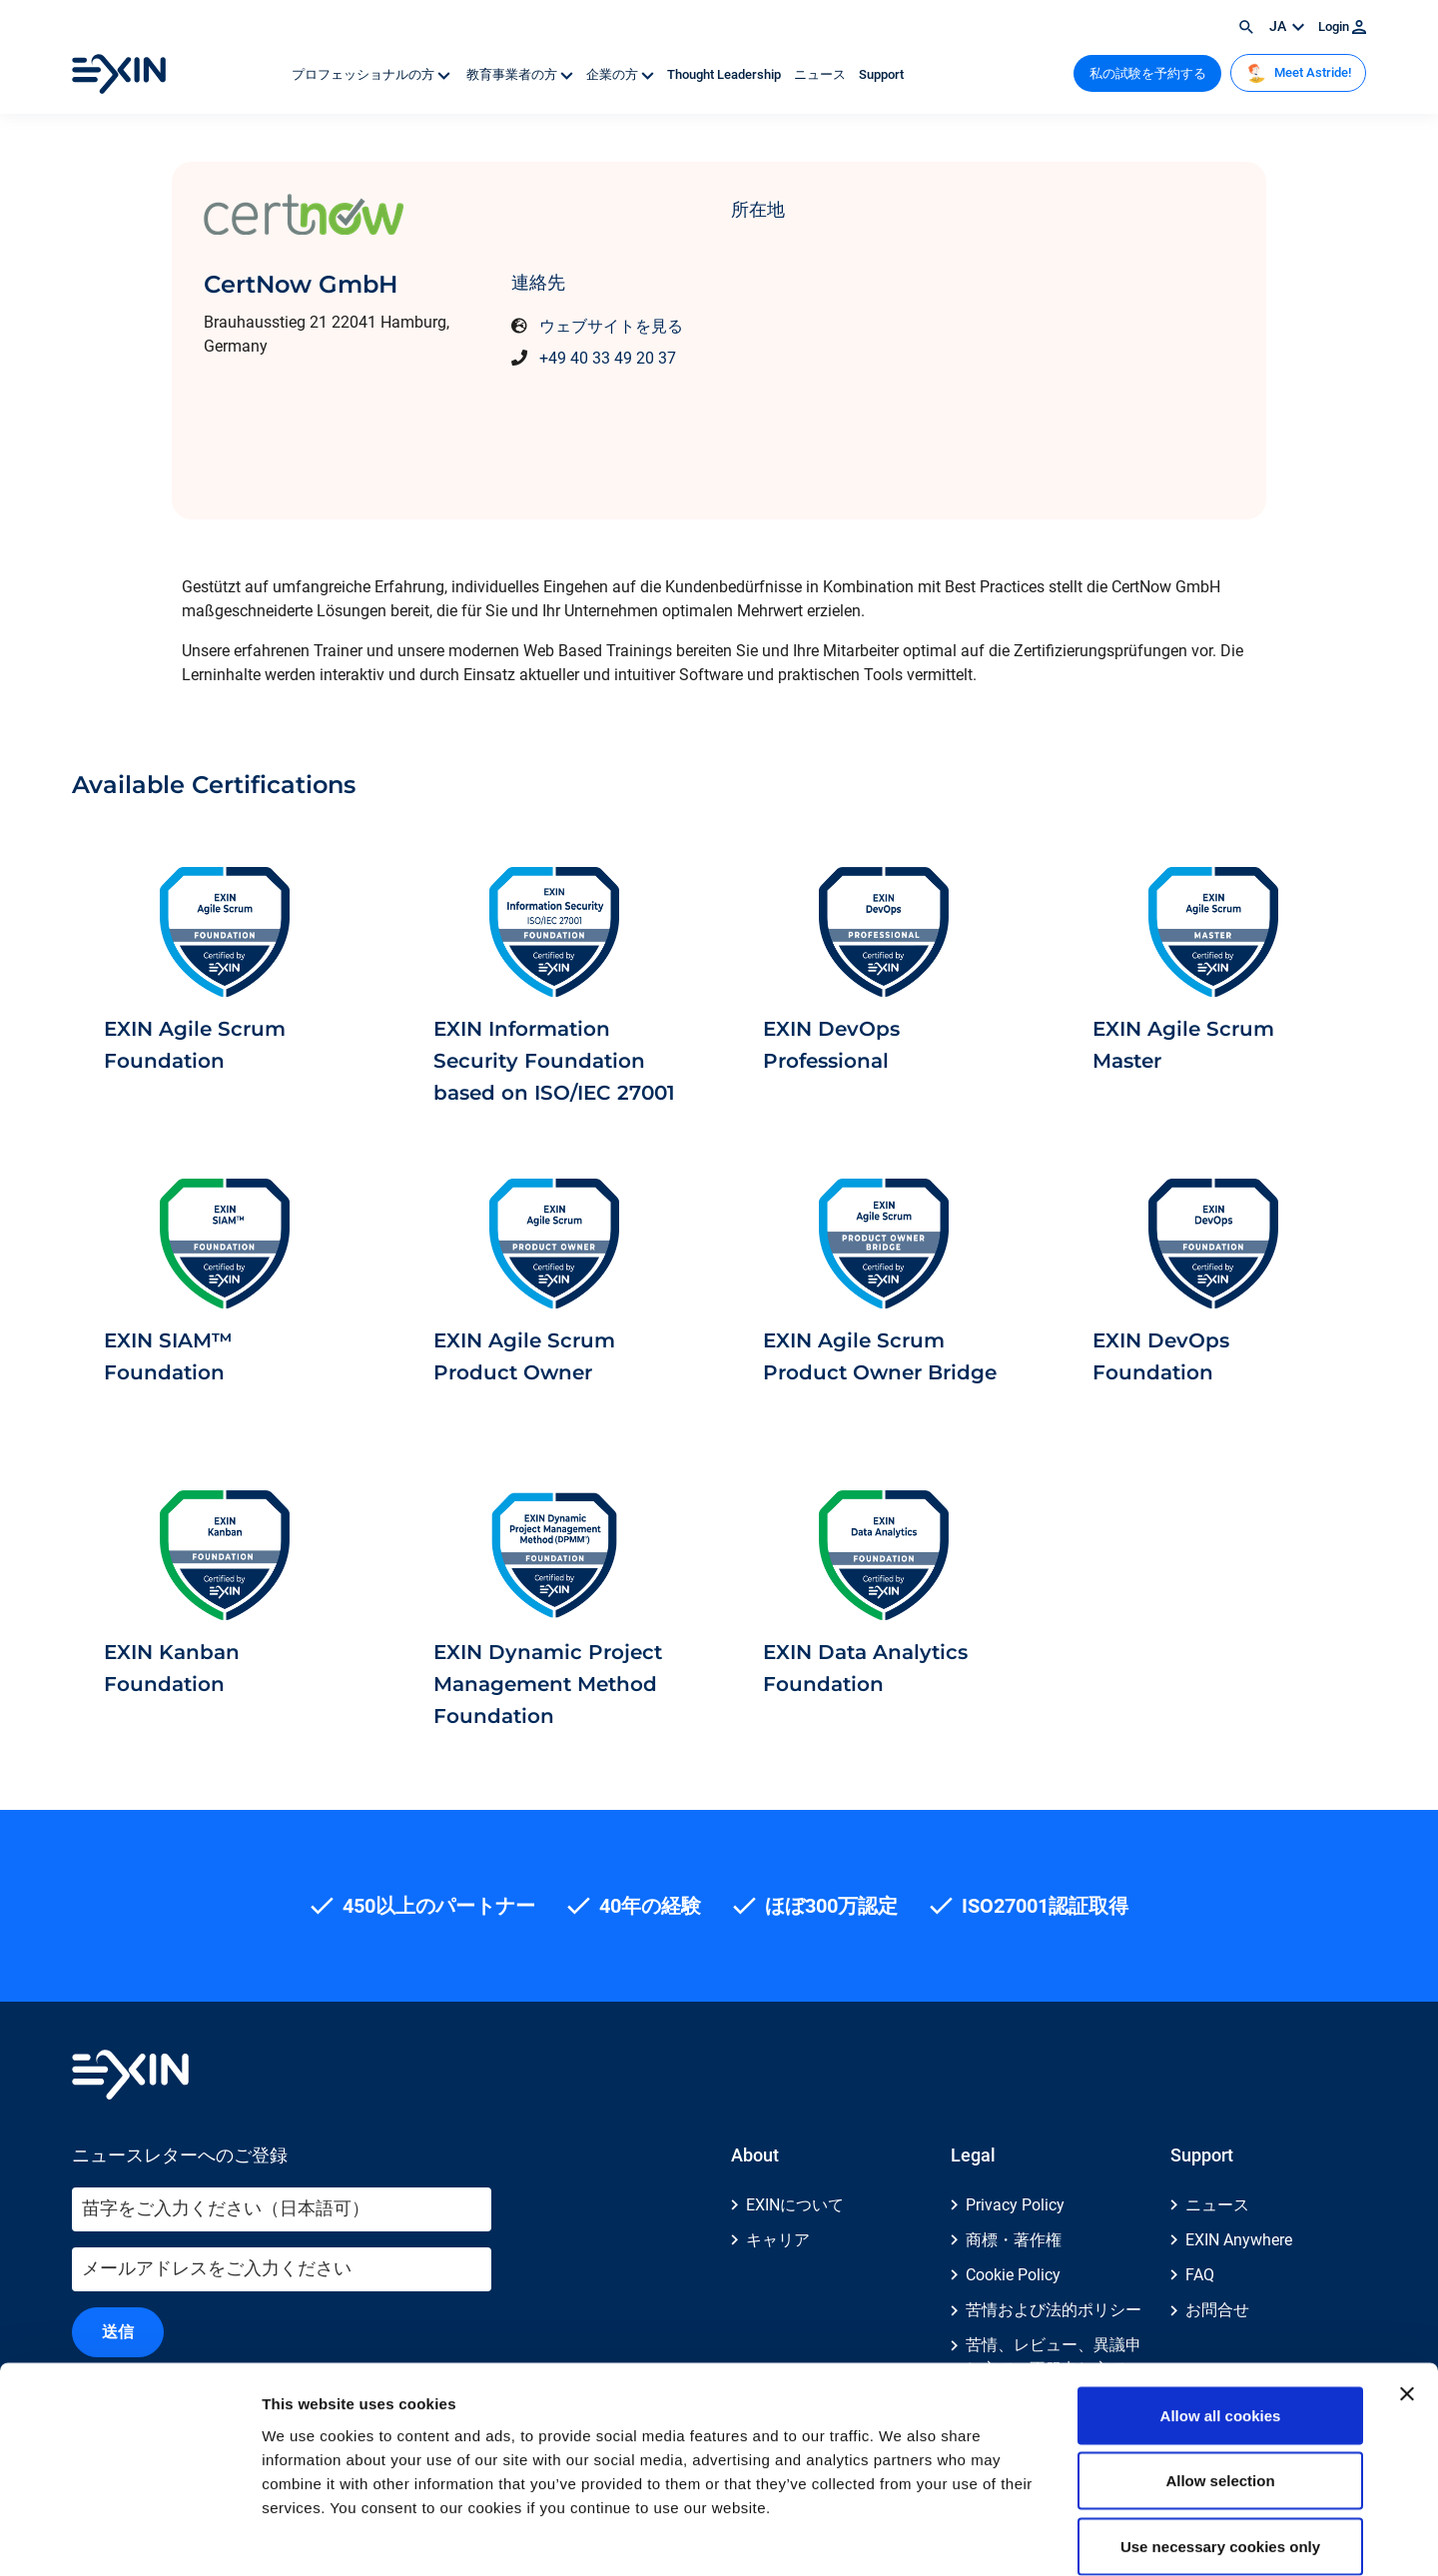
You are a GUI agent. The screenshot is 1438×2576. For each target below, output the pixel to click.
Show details (1048, 2536)
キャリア (778, 2239)
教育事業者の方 (519, 74)
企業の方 (621, 74)
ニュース (821, 74)
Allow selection (1219, 2379)
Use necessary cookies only (1220, 2444)
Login (1342, 26)
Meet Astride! (1298, 73)
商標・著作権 (1014, 2239)
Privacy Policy (1015, 2204)
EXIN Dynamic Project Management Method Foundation (547, 1684)
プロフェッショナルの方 (372, 74)
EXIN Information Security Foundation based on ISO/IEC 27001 (554, 1061)
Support (881, 74)
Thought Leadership (725, 74)
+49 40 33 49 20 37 (607, 358)
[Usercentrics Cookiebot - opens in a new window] (129, 2537)
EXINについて (795, 2204)
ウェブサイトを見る (611, 326)
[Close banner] (1407, 2292)
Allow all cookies (1220, 2313)
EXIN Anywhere (1238, 2239)
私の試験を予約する (1147, 73)
